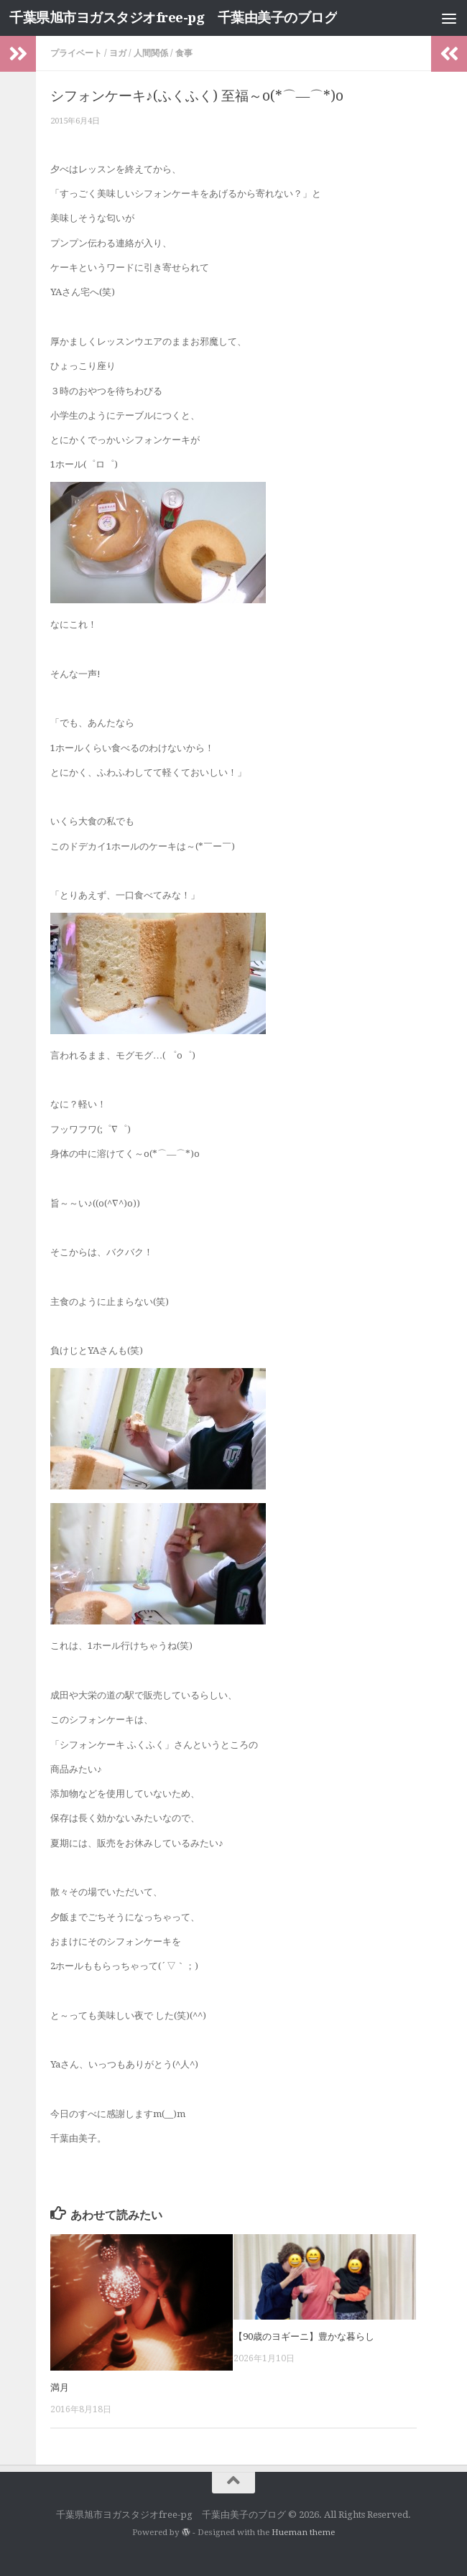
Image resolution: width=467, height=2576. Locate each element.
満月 (59, 2387)
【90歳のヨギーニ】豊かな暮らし (304, 2336)
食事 (184, 53)
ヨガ (117, 53)
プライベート (76, 53)
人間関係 (151, 53)
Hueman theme (303, 2532)
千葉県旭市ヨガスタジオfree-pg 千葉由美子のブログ (173, 17)
